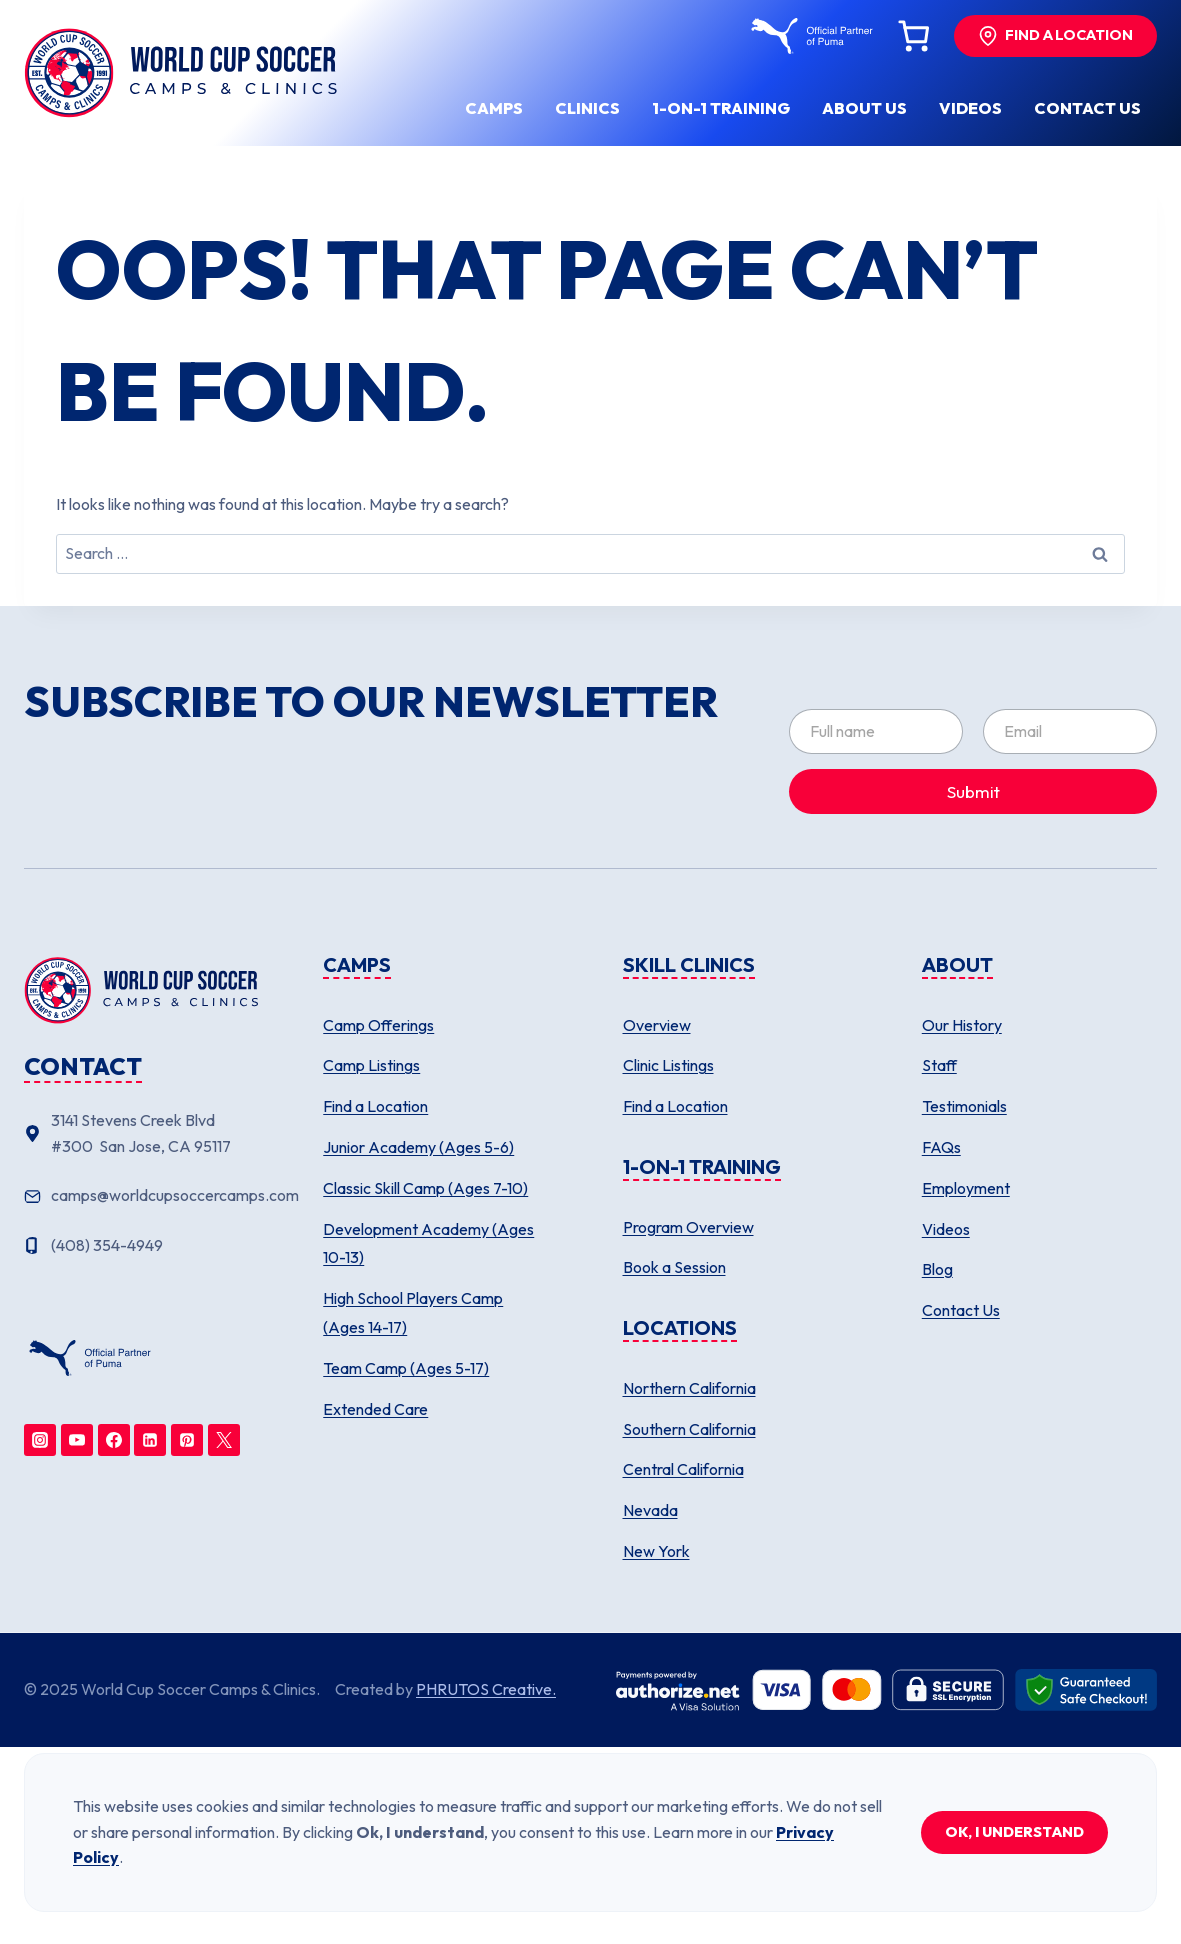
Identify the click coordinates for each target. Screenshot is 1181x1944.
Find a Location (375, 1106)
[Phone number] (141, 1246)
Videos (970, 108)
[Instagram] (40, 1440)
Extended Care (375, 1409)
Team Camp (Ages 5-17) (406, 1368)
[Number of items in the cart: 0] (913, 35)
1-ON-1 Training (721, 108)
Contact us (1087, 108)
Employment (966, 1188)
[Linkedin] (150, 1440)
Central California (683, 1469)
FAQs (941, 1147)
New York (656, 1551)
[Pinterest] (187, 1440)
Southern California (689, 1429)
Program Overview (688, 1227)
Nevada (650, 1510)
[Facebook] (114, 1440)
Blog (937, 1269)
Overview (657, 1025)
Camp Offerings (378, 1025)
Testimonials (964, 1106)
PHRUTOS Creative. (486, 1689)
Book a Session (674, 1267)
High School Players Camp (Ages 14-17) (413, 1312)
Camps (494, 108)
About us (864, 108)
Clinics (587, 108)
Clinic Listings (668, 1065)
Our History (962, 1025)
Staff (939, 1065)
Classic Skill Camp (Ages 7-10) (425, 1188)
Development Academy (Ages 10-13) (428, 1243)
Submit (973, 791)
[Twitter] (224, 1440)
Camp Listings (371, 1065)
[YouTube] (77, 1440)
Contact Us (961, 1310)
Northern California (689, 1388)
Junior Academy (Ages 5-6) (418, 1147)
